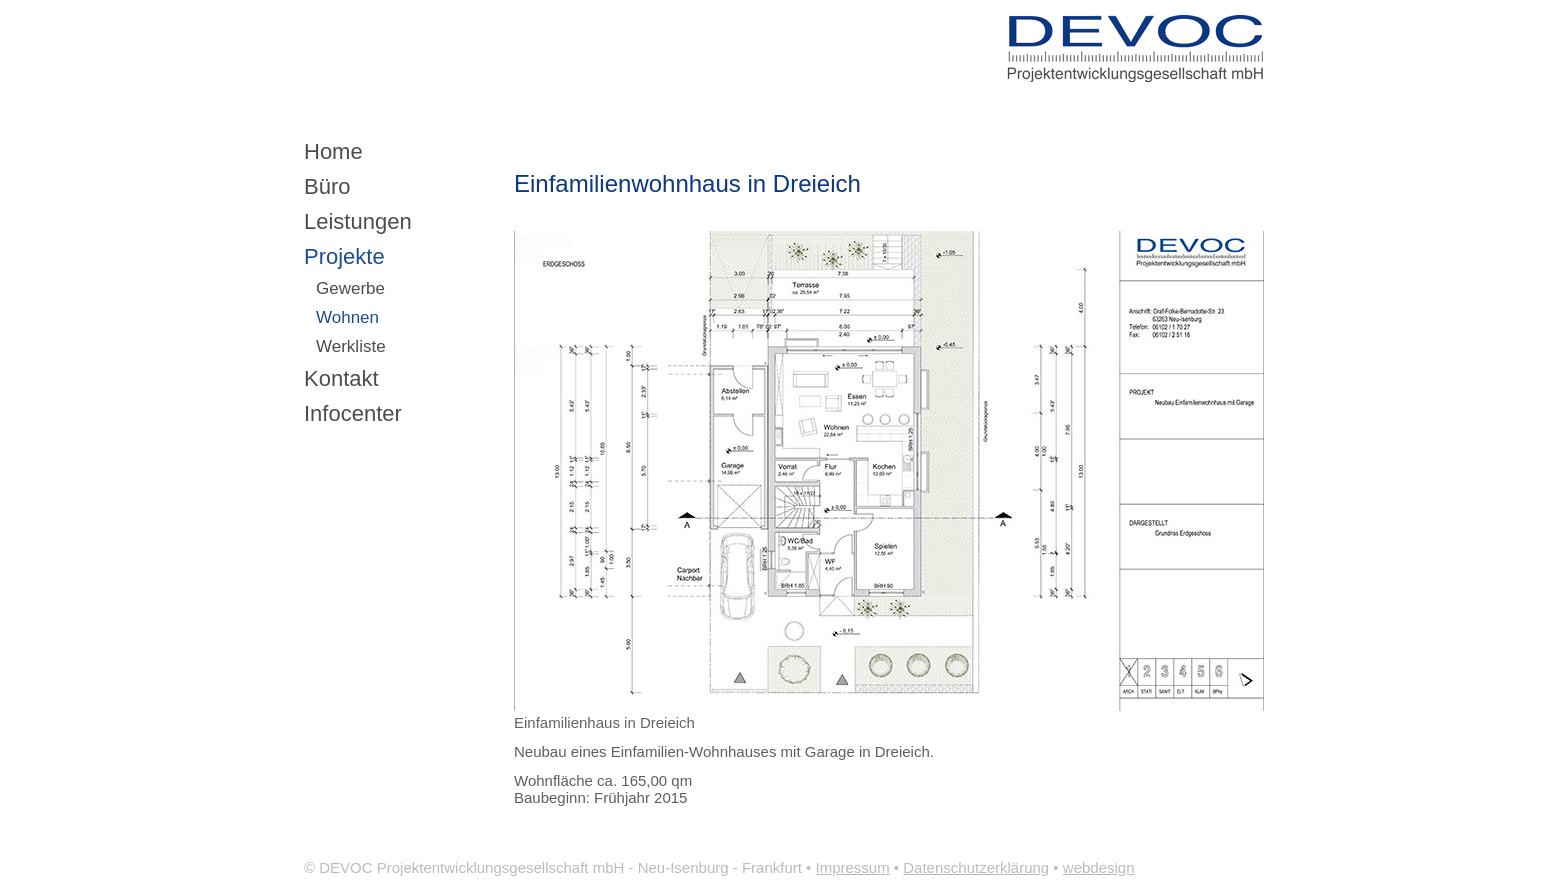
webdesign (1099, 867)
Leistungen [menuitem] (358, 221)
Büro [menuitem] (327, 186)
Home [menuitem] (333, 151)
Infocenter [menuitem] (353, 413)
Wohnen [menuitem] (347, 317)
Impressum (853, 867)
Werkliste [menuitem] (351, 346)
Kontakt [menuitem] (341, 378)
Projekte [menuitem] (344, 256)
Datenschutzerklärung (976, 867)
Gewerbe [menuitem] (350, 288)
